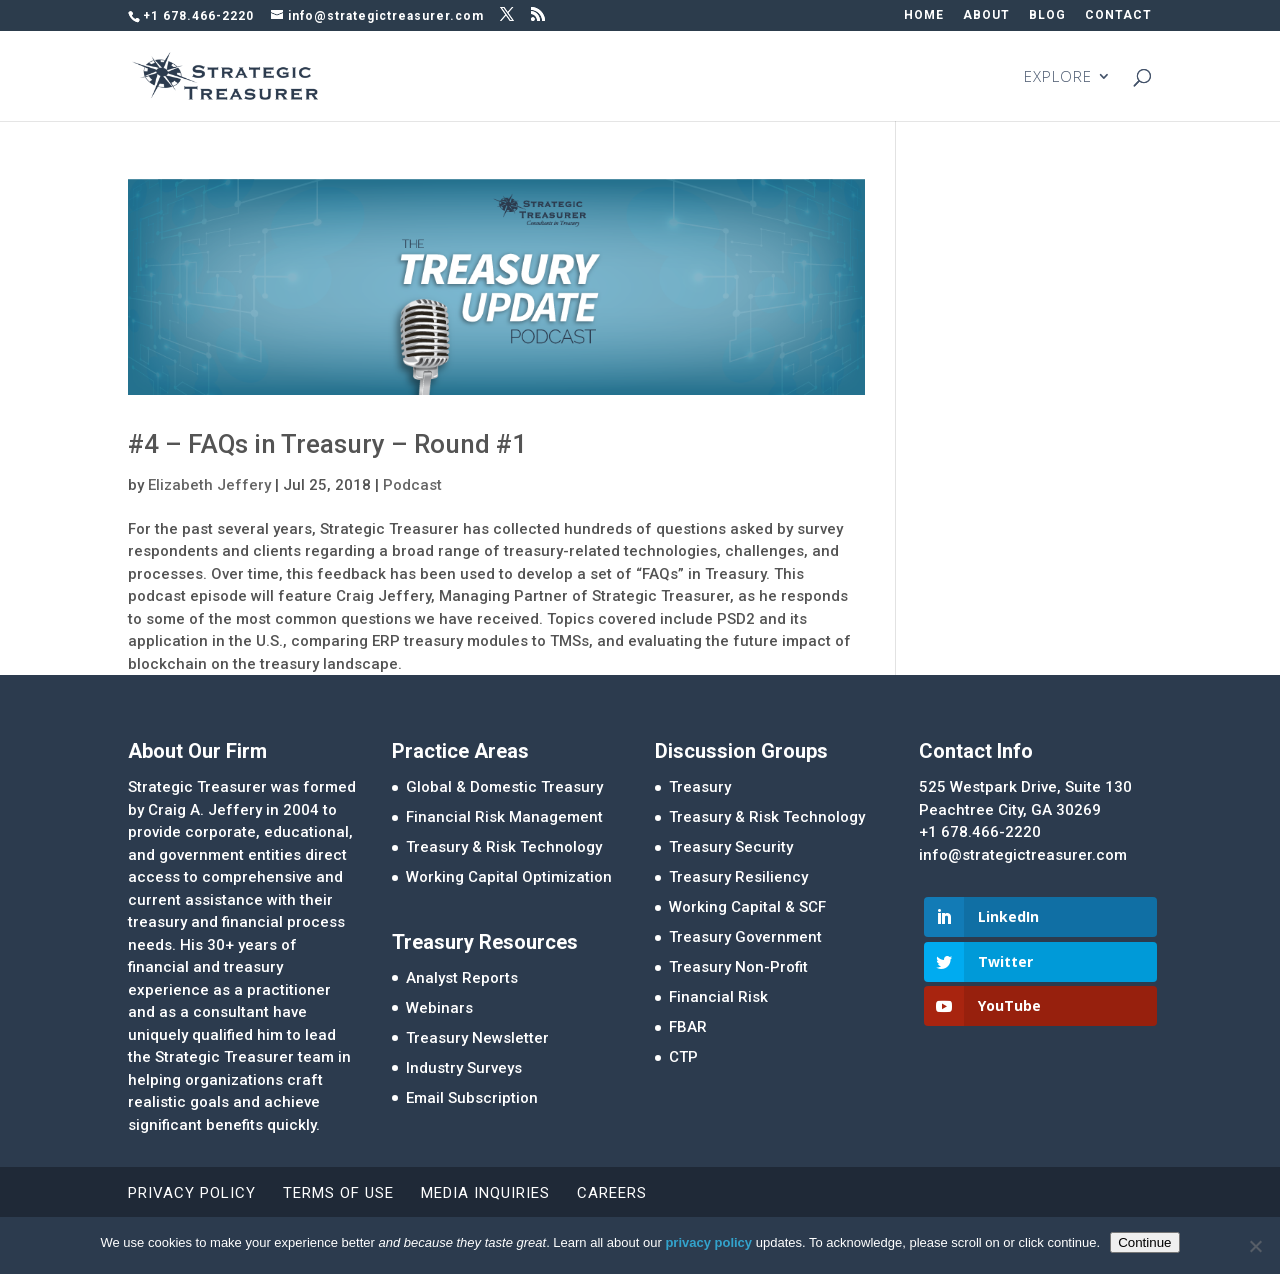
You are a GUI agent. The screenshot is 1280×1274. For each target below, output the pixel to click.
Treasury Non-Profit (738, 967)
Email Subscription (472, 1098)
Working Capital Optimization (509, 877)
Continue (1144, 1242)
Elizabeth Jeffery (209, 485)
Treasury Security (731, 847)
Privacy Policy (192, 1193)
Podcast (412, 485)
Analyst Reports (462, 978)
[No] (1255, 1246)
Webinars (439, 1008)
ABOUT (986, 15)
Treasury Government (745, 937)
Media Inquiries (485, 1193)
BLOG (1047, 15)
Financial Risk (718, 997)
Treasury (700, 787)
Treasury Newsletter (477, 1038)
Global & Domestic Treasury (504, 787)
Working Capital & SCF (747, 907)
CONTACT (1118, 15)
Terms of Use (338, 1193)
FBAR (688, 1027)
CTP (683, 1057)
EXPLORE (1058, 77)
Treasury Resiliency (738, 877)
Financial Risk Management (504, 817)
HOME (924, 15)
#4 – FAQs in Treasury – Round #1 (327, 444)
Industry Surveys (464, 1068)
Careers (612, 1193)
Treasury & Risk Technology (504, 847)
